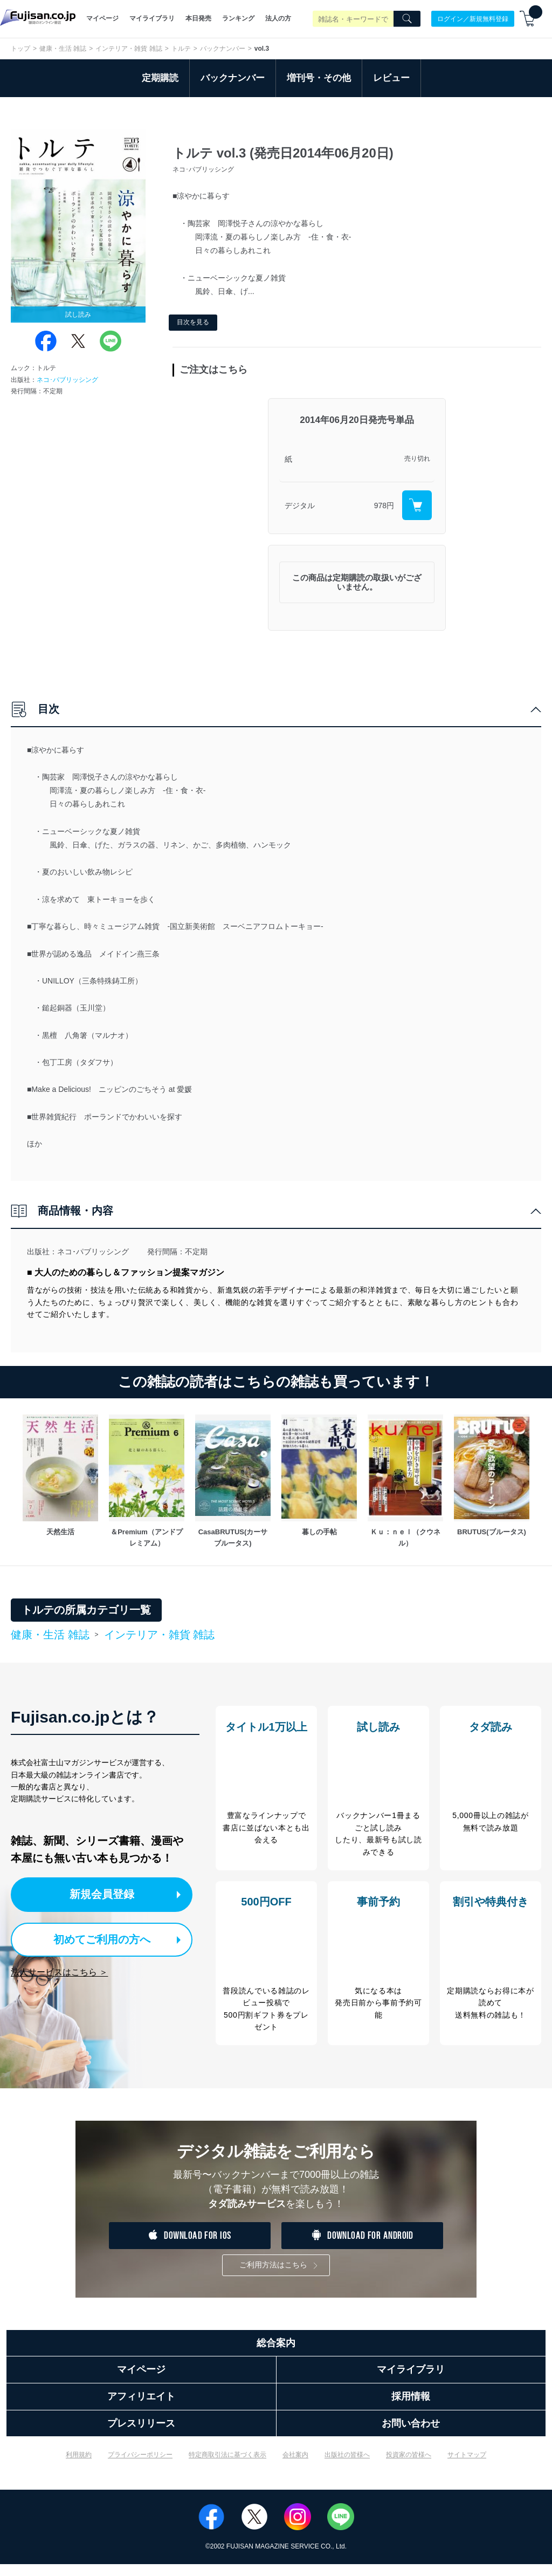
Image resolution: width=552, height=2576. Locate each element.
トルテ (181, 48)
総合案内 (276, 2354)
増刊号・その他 (319, 78)
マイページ (102, 18)
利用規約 (79, 2466)
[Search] (407, 19)
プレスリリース (141, 2435)
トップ (20, 48)
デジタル (300, 505)
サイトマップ (466, 2466)
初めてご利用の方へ (96, 1937)
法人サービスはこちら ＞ (59, 1969)
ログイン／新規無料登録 (472, 18)
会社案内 (295, 2466)
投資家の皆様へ (408, 2466)
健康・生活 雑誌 (62, 48)
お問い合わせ (411, 2435)
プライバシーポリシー (140, 2466)
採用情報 (410, 2408)
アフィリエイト (141, 2408)
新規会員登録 (107, 1894)
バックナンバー (222, 48)
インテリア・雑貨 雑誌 (128, 48)
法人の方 (278, 18)
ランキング (238, 18)
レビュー (391, 78)
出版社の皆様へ (347, 2466)
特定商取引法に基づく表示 (227, 2466)
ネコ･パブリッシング (67, 380)
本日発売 (198, 18)
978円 (384, 505)
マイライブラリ (152, 18)
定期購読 (160, 78)
